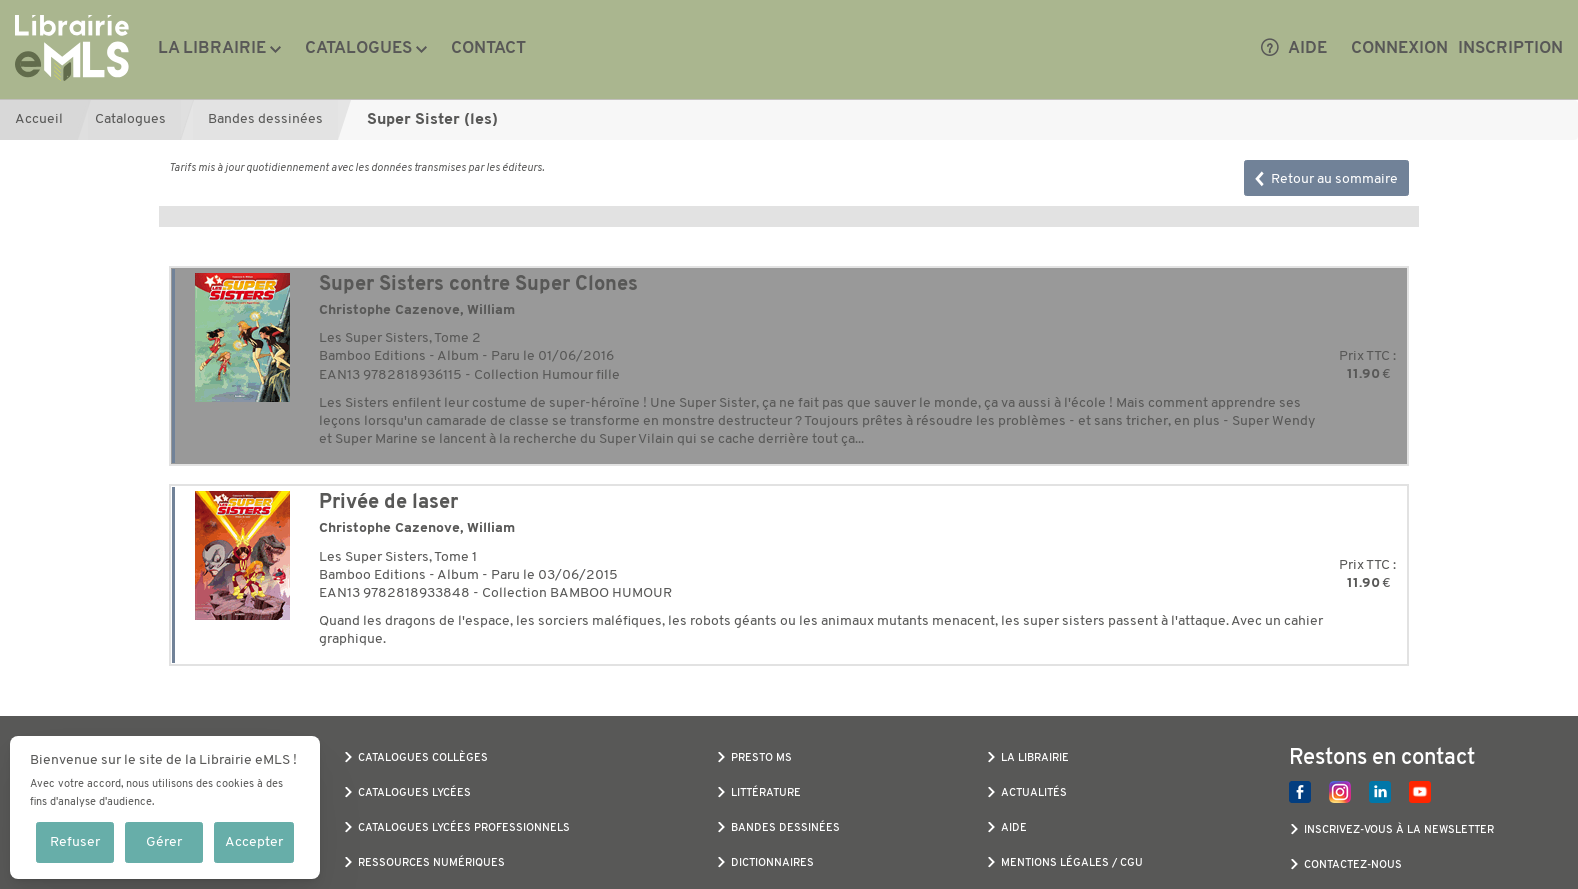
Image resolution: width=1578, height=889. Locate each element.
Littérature (766, 793)
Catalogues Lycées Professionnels (464, 828)
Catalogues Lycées (414, 793)
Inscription (1510, 48)
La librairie (212, 48)
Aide (1294, 49)
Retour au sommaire (1326, 179)
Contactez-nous (1353, 865)
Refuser (75, 842)
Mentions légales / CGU (1072, 863)
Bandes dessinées (265, 119)
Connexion (1399, 48)
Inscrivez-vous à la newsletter (1399, 830)
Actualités (1034, 793)
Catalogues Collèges (423, 758)
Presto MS (761, 758)
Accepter (254, 842)
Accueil (39, 119)
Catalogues (358, 48)
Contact (488, 48)
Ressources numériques (431, 863)
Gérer (164, 842)
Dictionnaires (772, 863)
